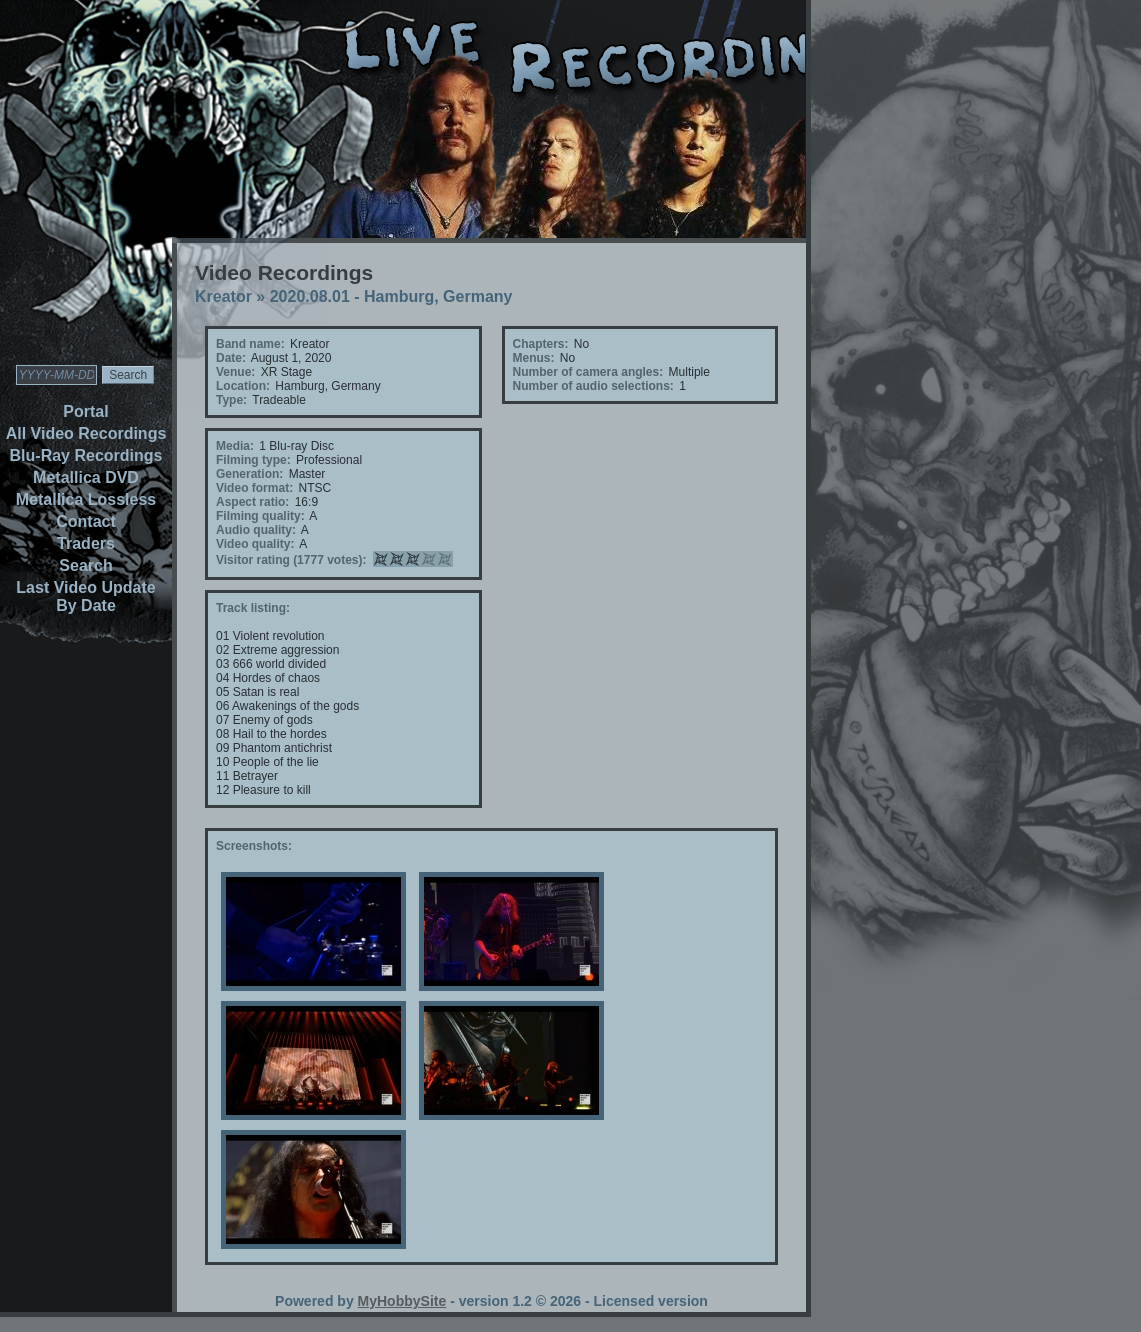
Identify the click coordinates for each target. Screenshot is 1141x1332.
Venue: (235, 372)
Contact (86, 521)
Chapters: (541, 344)
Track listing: (253, 608)
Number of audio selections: (593, 386)
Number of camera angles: (588, 372)
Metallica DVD (86, 477)
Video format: (254, 488)
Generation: (249, 474)
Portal (85, 411)
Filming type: (253, 460)
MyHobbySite (402, 1301)
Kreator (223, 296)
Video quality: (255, 544)
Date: (231, 358)
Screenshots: (254, 846)
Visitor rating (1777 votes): (291, 560)
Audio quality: (256, 530)
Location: (243, 386)
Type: (231, 400)
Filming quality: (260, 516)
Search (85, 565)
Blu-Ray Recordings (86, 455)
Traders (86, 543)
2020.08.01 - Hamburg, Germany (391, 296)
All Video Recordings (86, 433)
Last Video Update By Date (85, 596)
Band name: (250, 344)
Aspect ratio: (252, 502)
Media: (235, 446)
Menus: (534, 358)
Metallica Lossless (86, 499)
